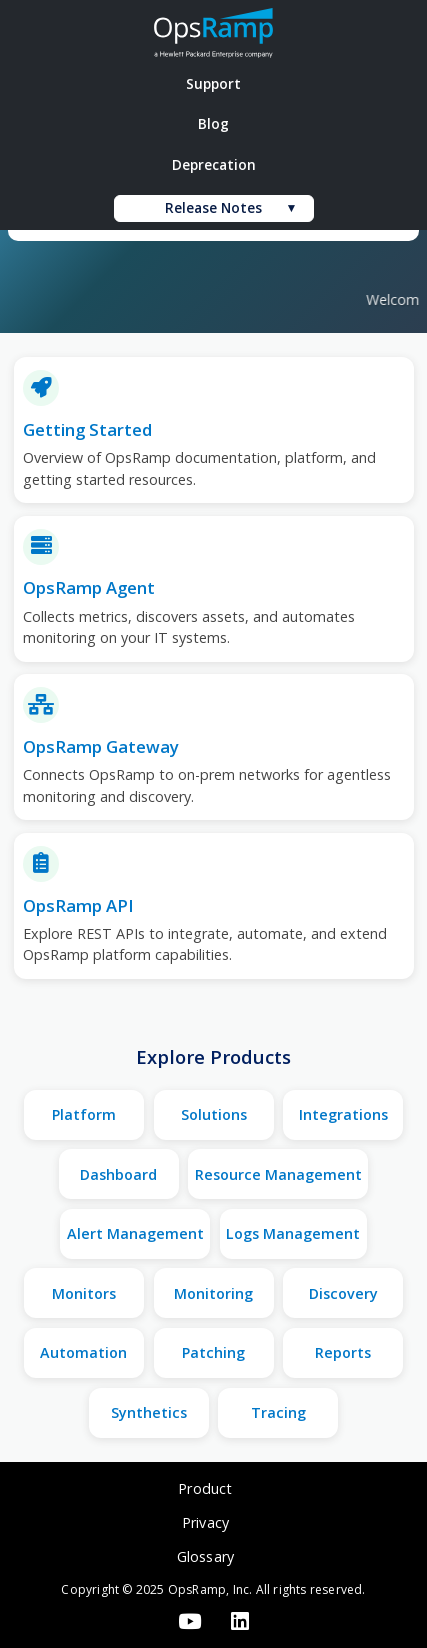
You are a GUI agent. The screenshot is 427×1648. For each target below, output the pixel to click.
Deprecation (214, 164)
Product (205, 1488)
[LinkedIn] (240, 1622)
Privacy (205, 1522)
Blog (213, 123)
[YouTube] (189, 1622)
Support (213, 83)
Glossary (206, 1556)
